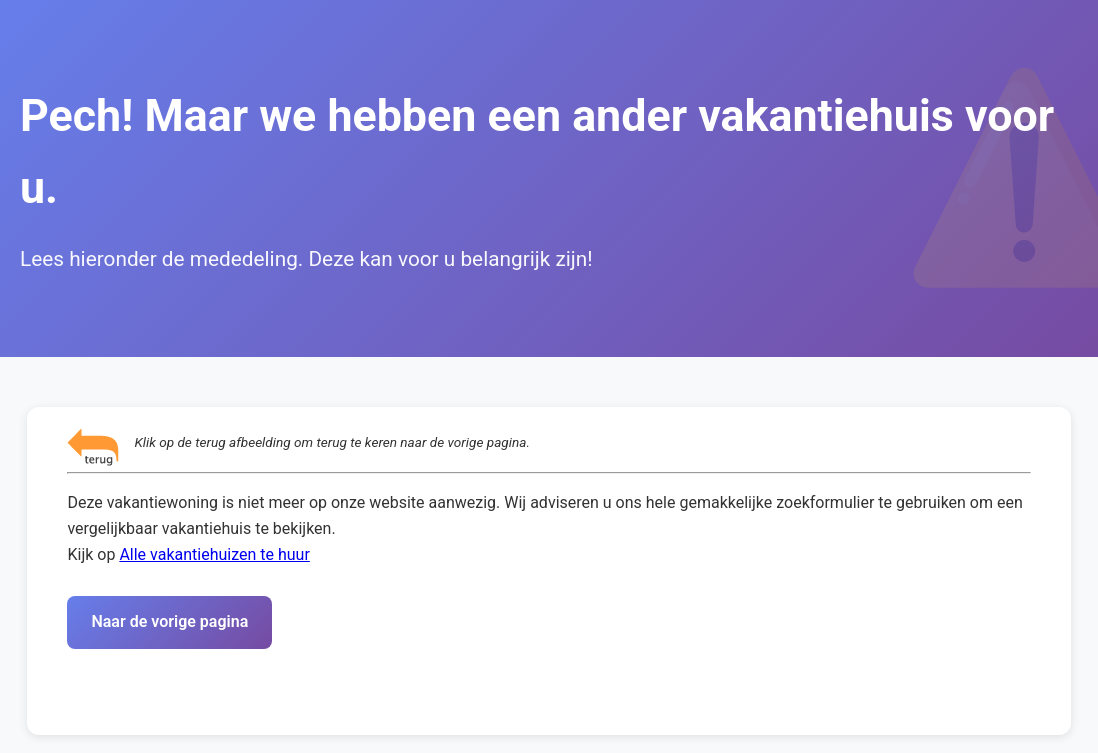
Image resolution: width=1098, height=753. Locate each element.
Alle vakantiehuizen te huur (214, 554)
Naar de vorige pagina (169, 621)
